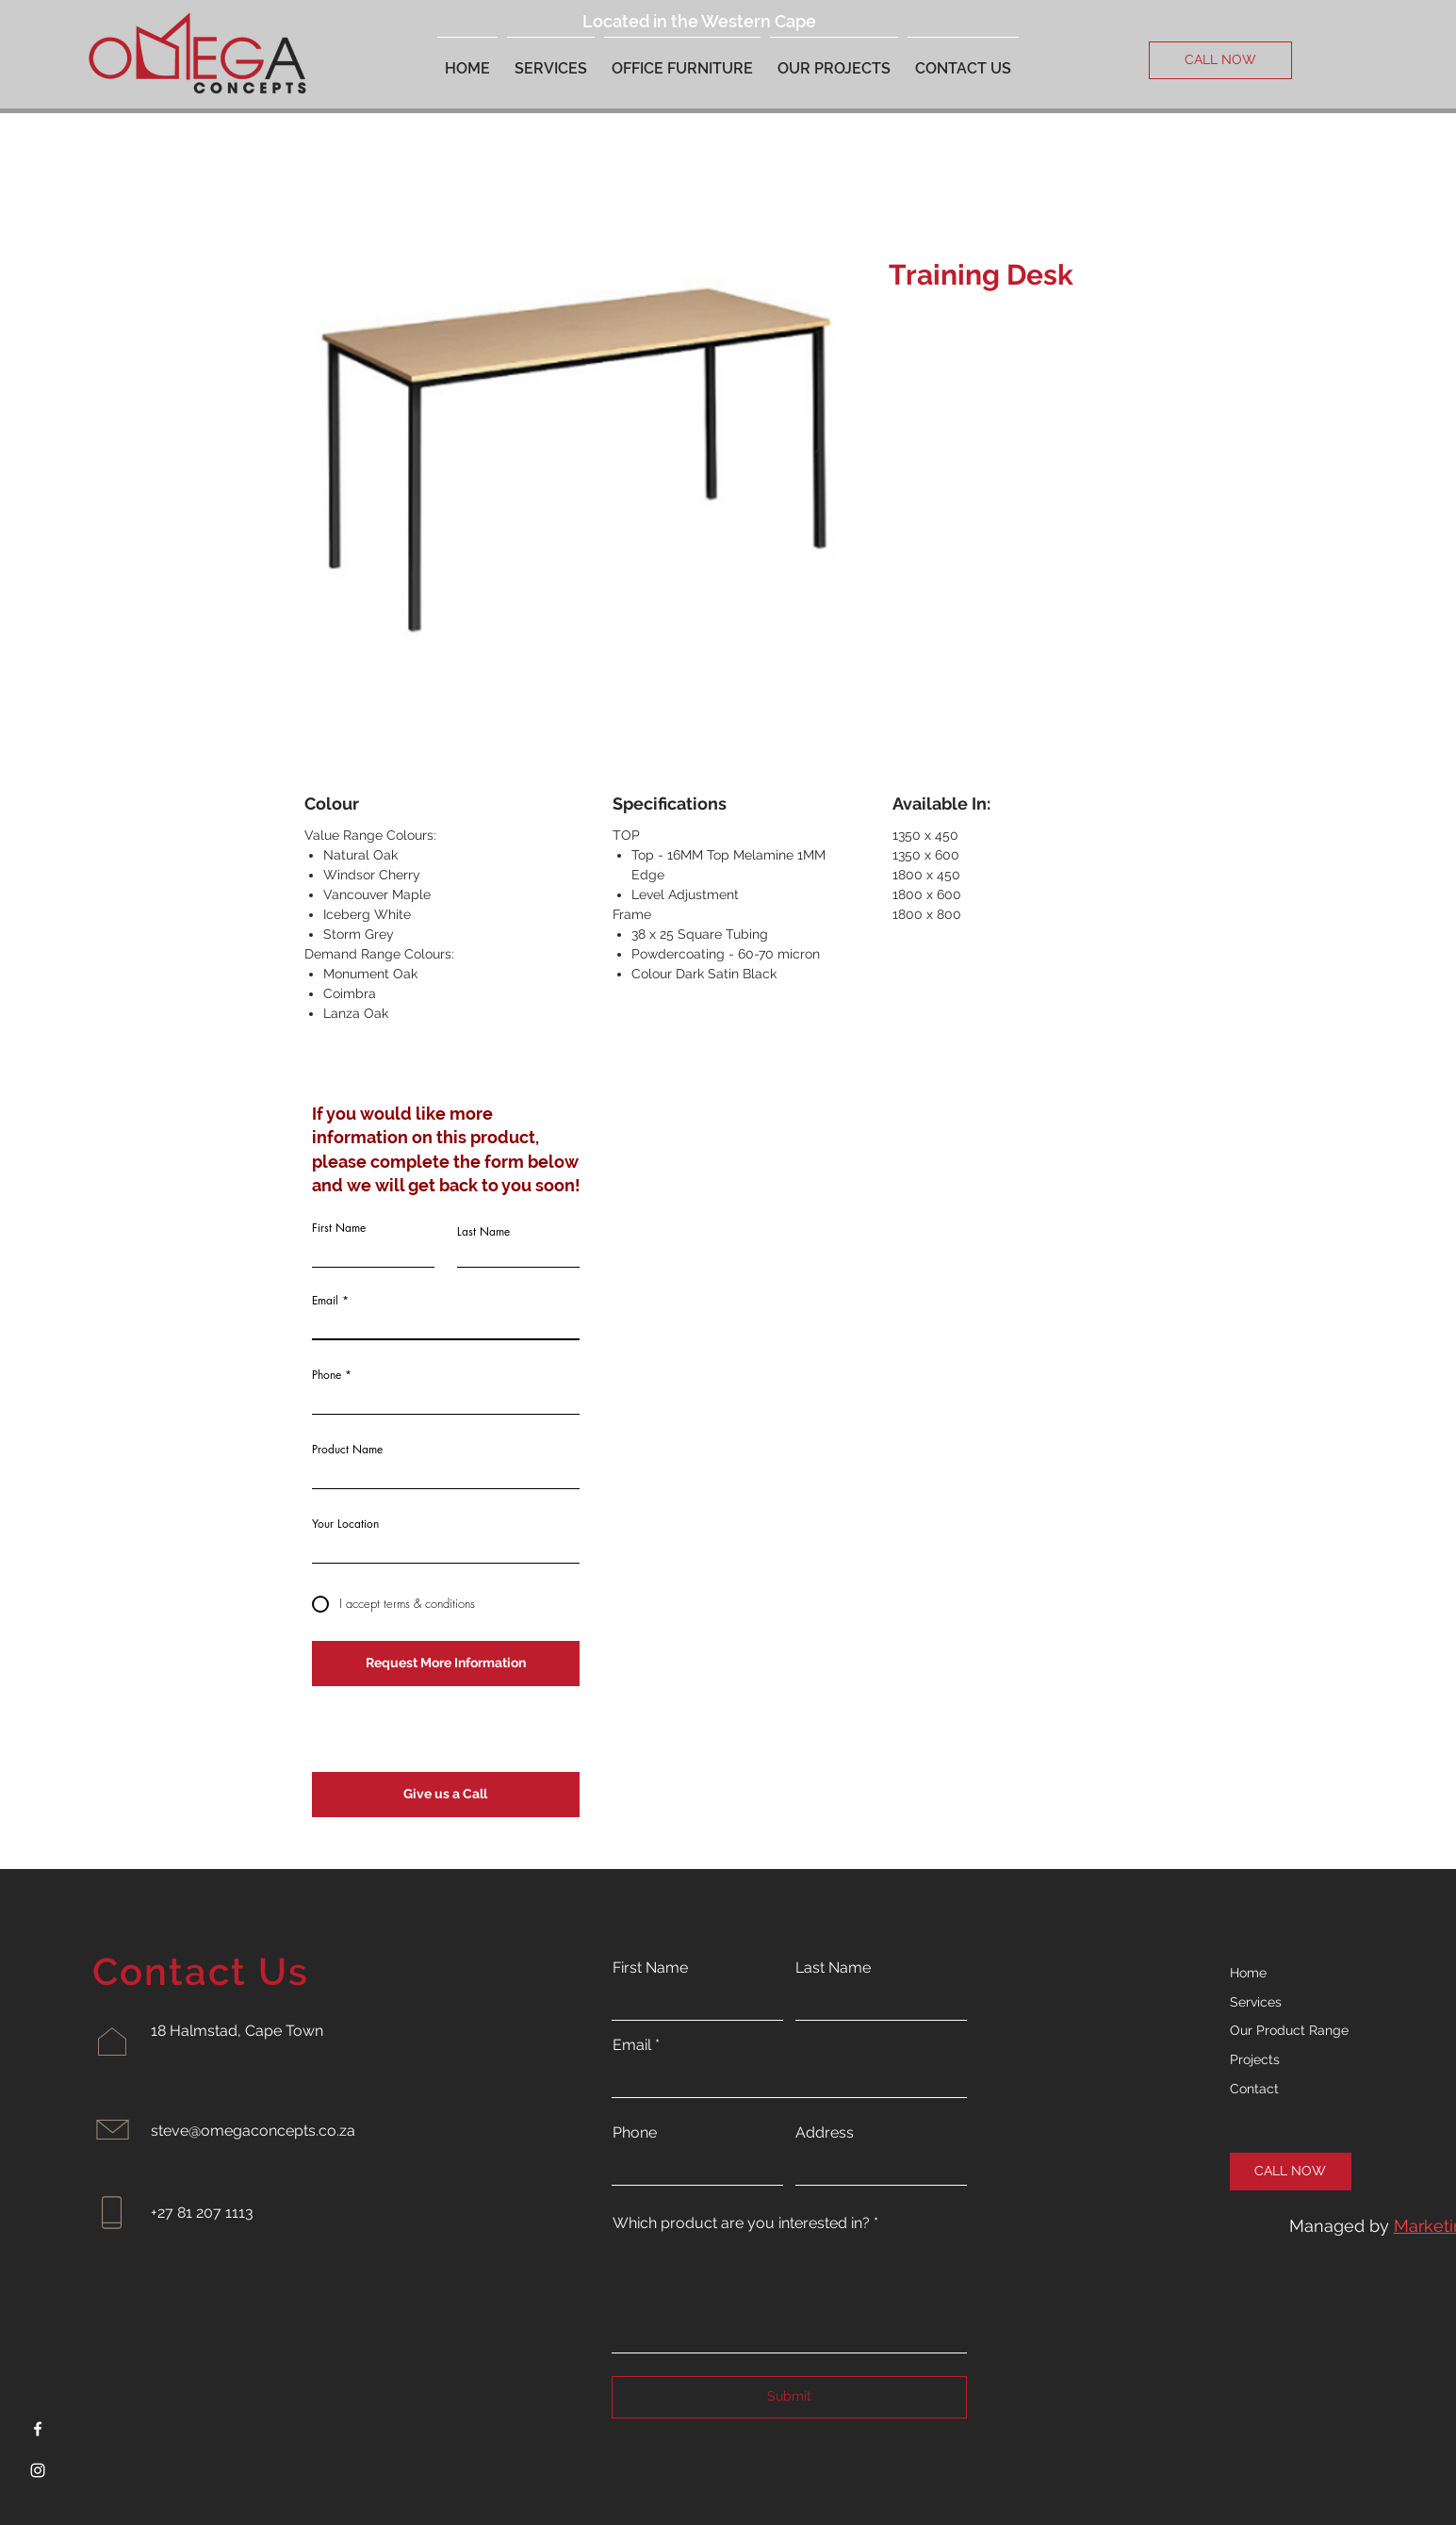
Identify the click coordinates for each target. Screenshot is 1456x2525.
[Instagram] (37, 2470)
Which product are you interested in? (741, 2223)
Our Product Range (1289, 2030)
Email (325, 1300)
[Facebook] (37, 2428)
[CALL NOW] (1220, 60)
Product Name (347, 1449)
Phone (326, 1375)
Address (824, 2132)
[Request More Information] (446, 1663)
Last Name (483, 1232)
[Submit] (789, 2397)
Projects (1255, 2059)
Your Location (345, 1524)
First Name (339, 1228)
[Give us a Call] (446, 1794)
